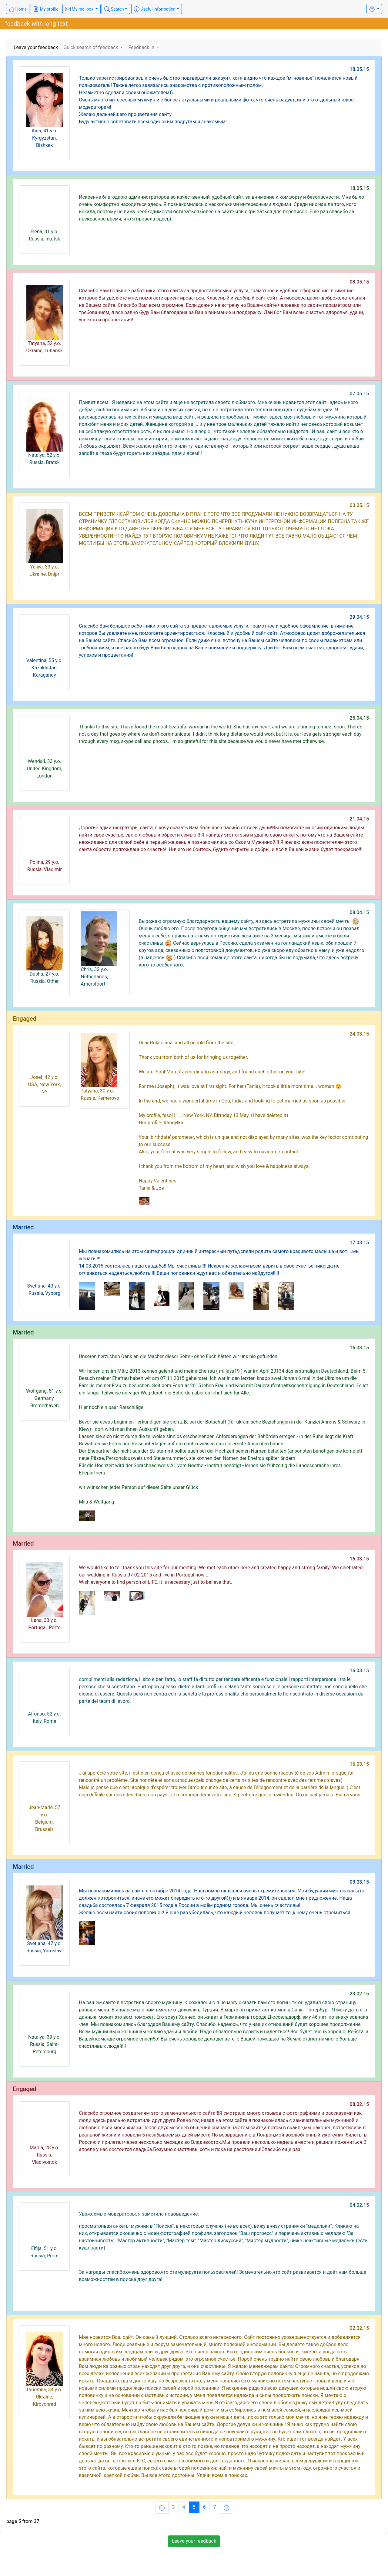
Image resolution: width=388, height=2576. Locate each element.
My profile (46, 9)
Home (18, 9)
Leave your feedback (36, 47)
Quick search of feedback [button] (91, 47)
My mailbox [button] (80, 9)
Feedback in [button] (142, 47)
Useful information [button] (155, 9)
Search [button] (114, 9)
